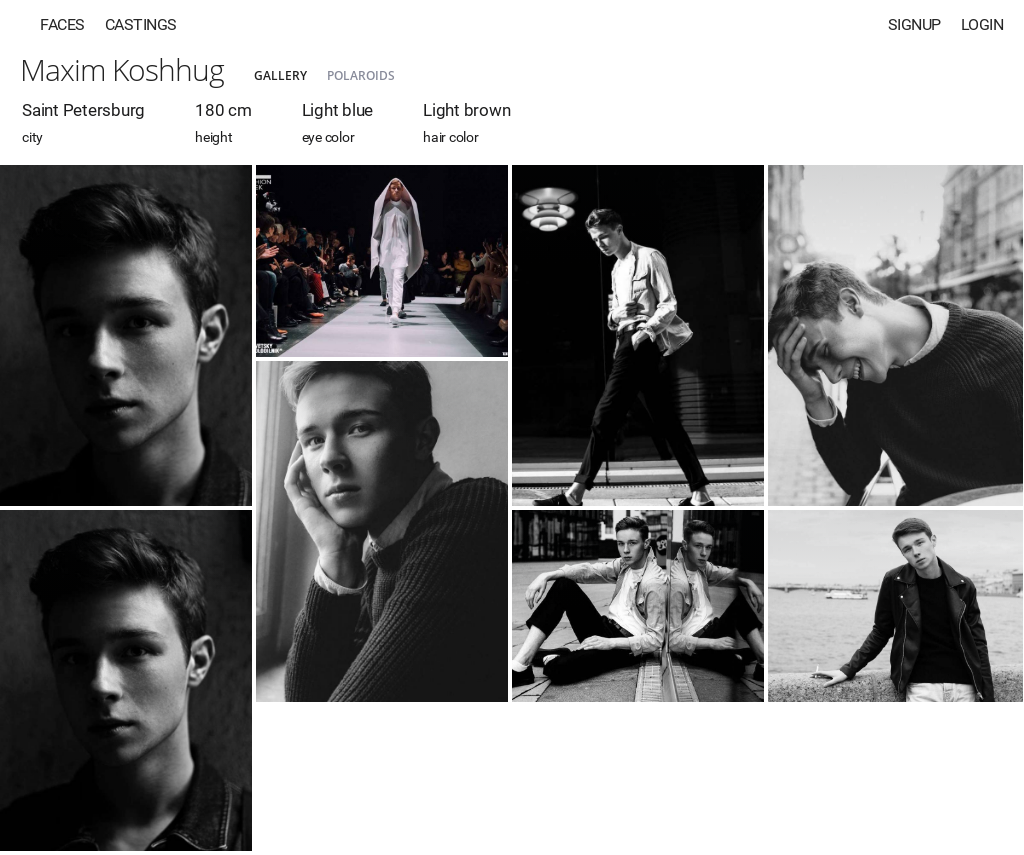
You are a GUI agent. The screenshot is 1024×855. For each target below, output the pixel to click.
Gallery (280, 75)
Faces (62, 24)
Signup (914, 24)
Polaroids (361, 75)
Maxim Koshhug (122, 69)
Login (982, 24)
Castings (141, 24)
